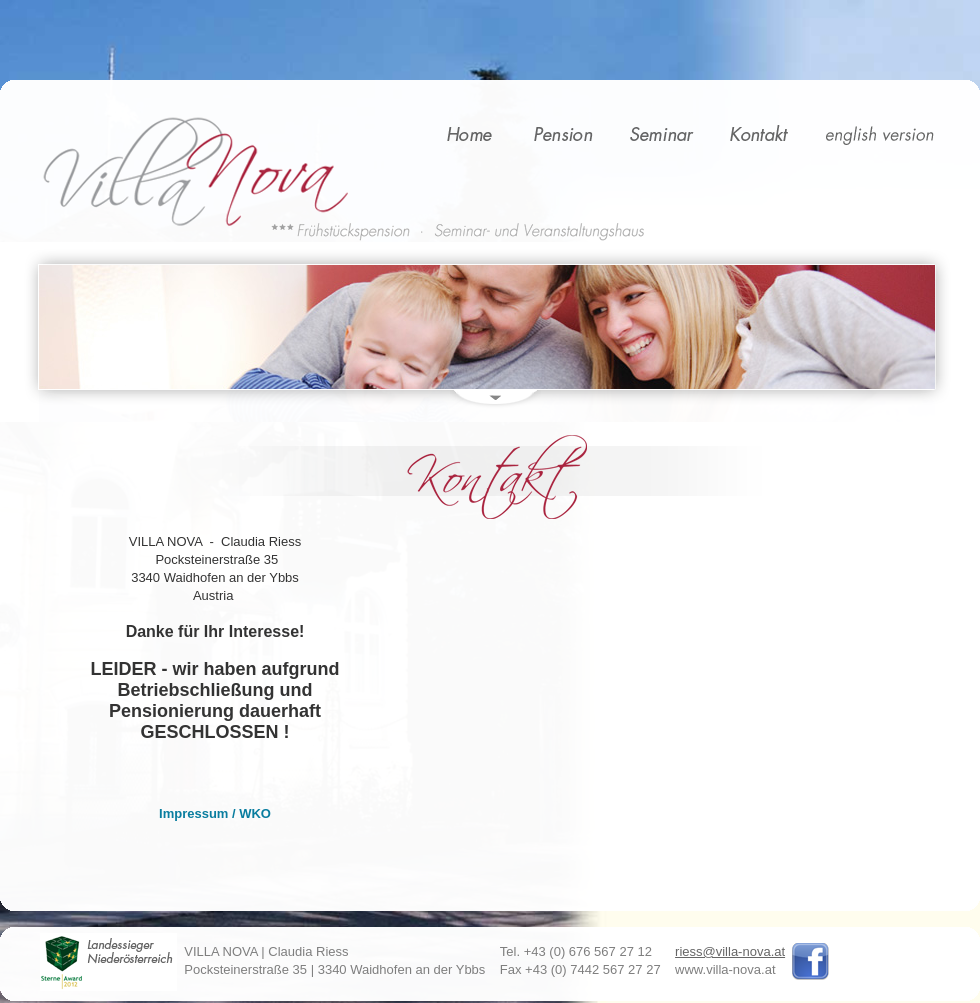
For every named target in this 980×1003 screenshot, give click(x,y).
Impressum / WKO (215, 813)
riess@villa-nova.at (730, 951)
